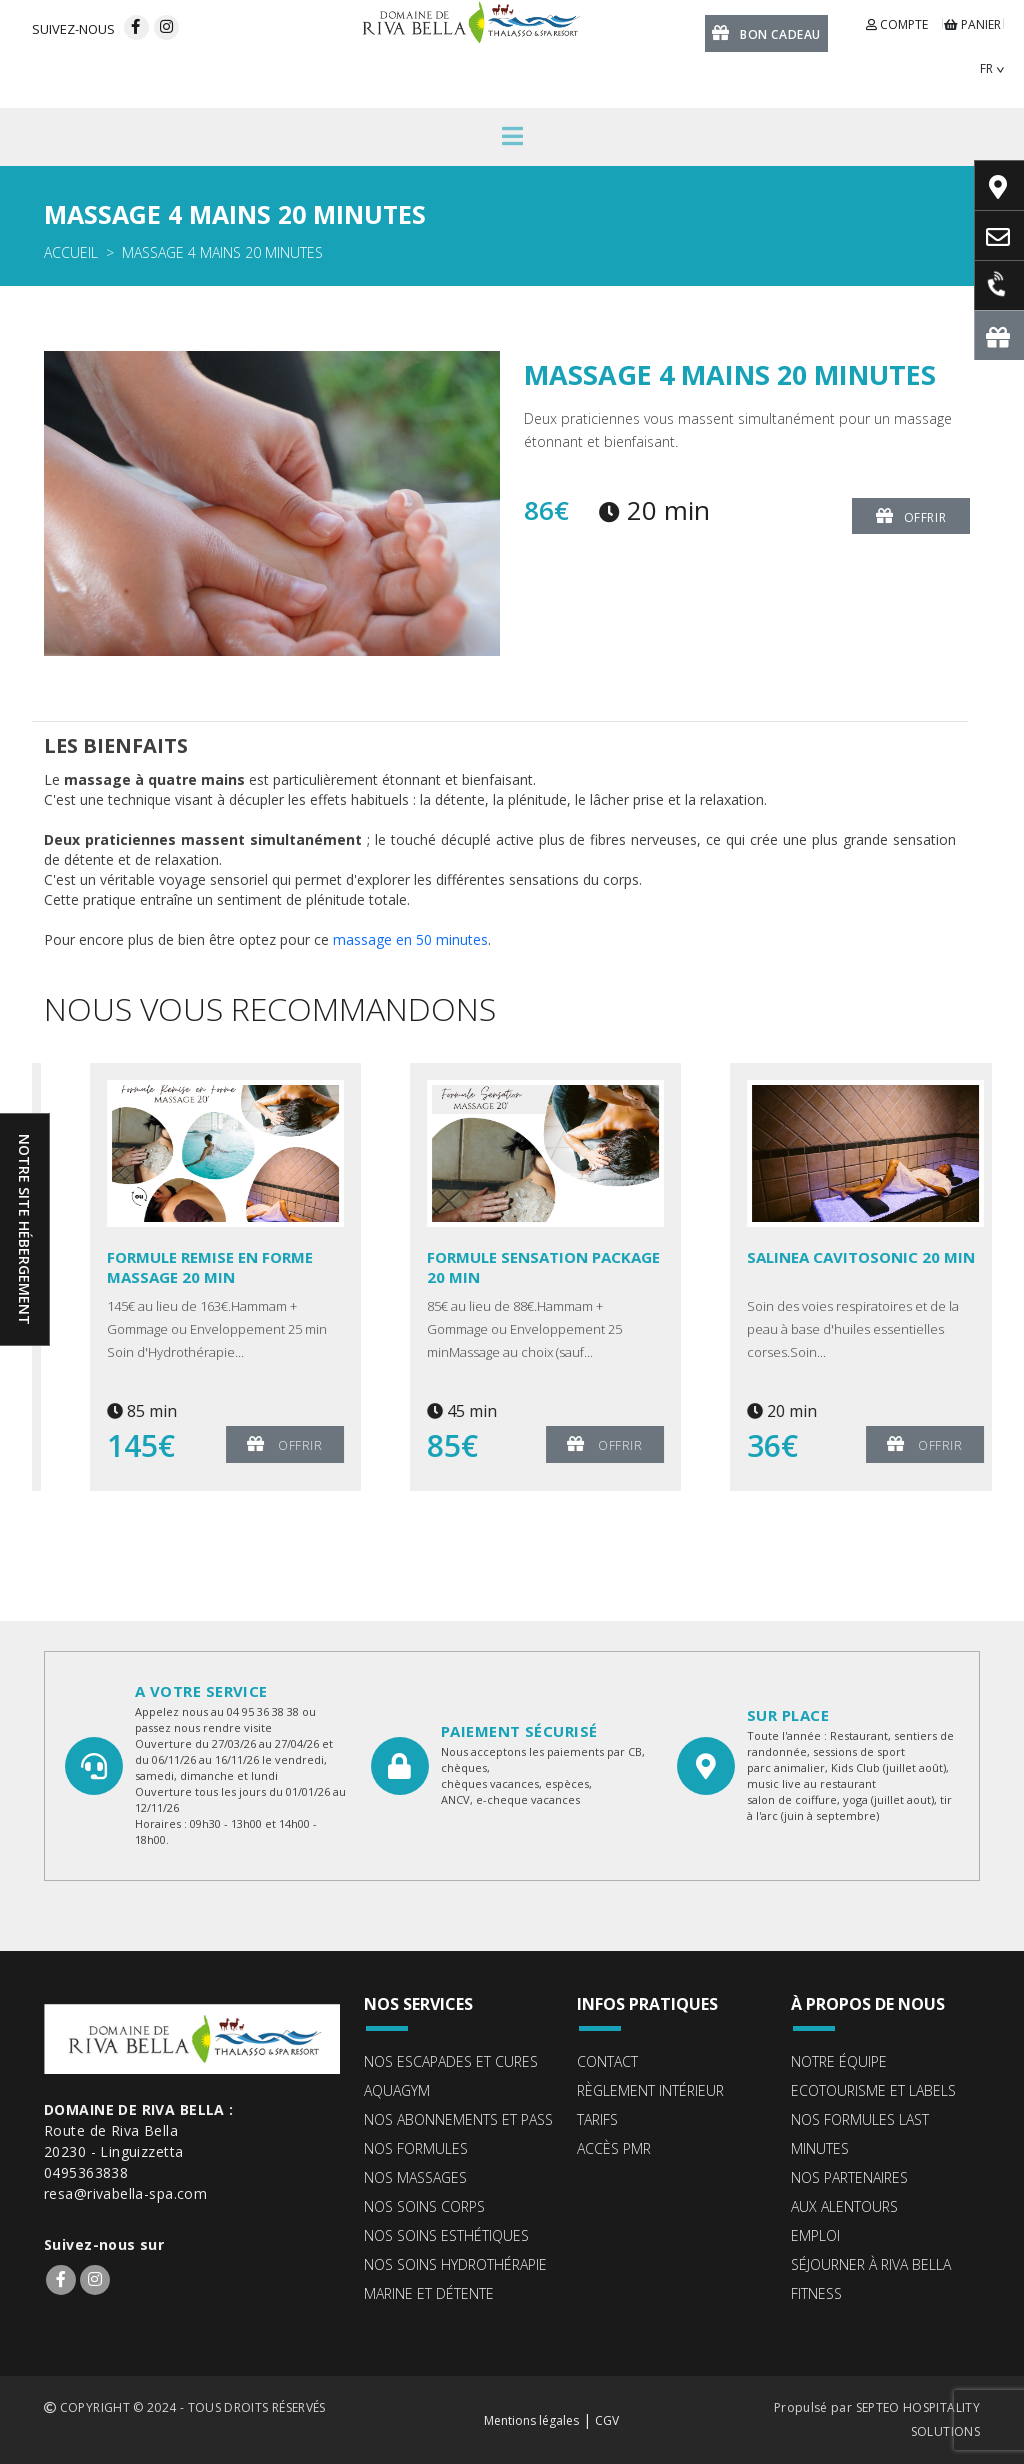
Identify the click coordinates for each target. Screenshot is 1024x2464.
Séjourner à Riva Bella (871, 2264)
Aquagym (397, 2090)
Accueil (71, 252)
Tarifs (597, 2119)
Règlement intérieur (650, 2090)
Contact (607, 2061)
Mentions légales (531, 2420)
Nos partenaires (849, 2177)
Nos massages (415, 2177)
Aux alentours (844, 2206)
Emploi (815, 2235)
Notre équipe (839, 2061)
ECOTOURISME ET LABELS (873, 2090)
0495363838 (86, 2172)
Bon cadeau (766, 32)
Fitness (816, 2293)
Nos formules (416, 2148)
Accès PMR (614, 2148)
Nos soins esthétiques (446, 2235)
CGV (607, 2420)
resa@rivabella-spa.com (125, 2193)
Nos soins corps (424, 2206)
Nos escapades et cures (451, 2061)
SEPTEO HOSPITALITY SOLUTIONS (918, 2419)
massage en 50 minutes (410, 939)
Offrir (911, 515)
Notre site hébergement (24, 1229)
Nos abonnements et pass (458, 2119)
